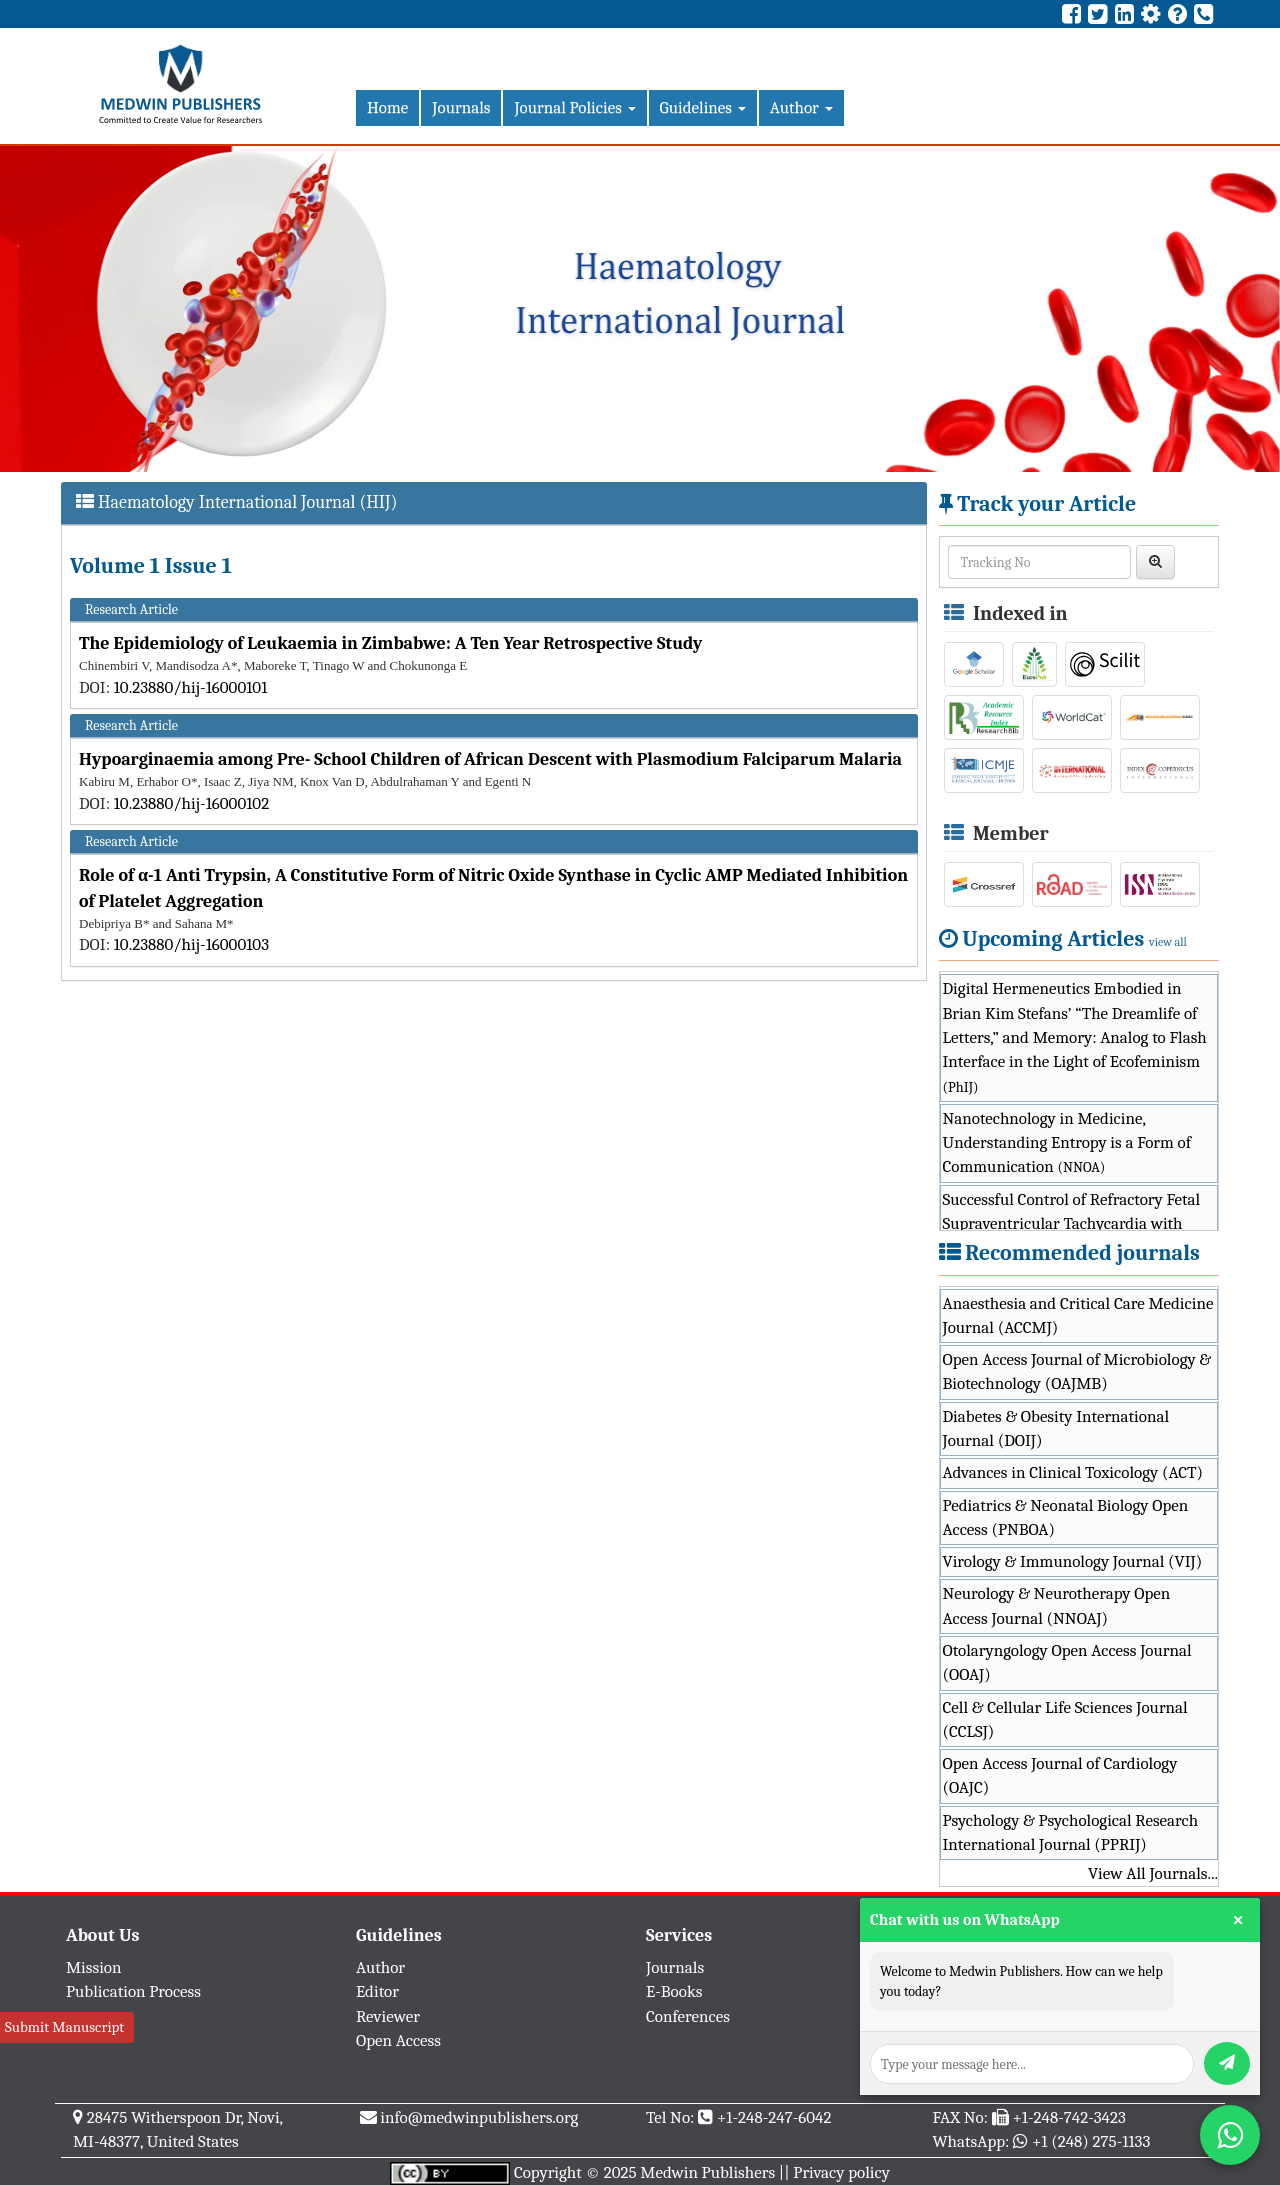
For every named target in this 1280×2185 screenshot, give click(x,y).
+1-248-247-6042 (774, 2117)
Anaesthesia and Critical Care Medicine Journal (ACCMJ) (1078, 1315)
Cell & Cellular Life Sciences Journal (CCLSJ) (1065, 1719)
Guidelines (703, 107)
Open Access (398, 2040)
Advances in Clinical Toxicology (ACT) (1073, 1472)
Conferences (688, 2016)
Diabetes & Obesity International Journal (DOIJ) (1056, 1428)
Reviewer (388, 2016)
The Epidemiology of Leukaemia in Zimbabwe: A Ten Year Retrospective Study (390, 643)
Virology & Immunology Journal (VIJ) (1073, 1561)
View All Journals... (1153, 1873)
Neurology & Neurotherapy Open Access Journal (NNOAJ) (1057, 1605)
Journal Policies (574, 107)
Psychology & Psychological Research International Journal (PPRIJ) (1071, 1832)
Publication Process (133, 1991)
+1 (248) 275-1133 (1091, 2141)
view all (1168, 942)
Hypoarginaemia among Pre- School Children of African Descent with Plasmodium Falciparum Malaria (490, 759)
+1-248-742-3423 (1068, 2117)
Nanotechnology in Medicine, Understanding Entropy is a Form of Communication (1067, 1143)
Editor (377, 1991)
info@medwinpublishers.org (479, 2117)
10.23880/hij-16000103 (191, 944)
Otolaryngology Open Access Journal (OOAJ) (1067, 1662)
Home (387, 107)
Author (801, 107)
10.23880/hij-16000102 (191, 803)
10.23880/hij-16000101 (191, 687)
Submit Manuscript (64, 2027)
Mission (94, 1967)
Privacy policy (841, 2172)
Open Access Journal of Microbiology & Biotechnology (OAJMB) (1077, 1371)
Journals (461, 107)
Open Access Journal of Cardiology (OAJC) (1060, 1775)
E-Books (674, 1991)
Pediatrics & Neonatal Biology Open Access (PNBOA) (1066, 1517)
